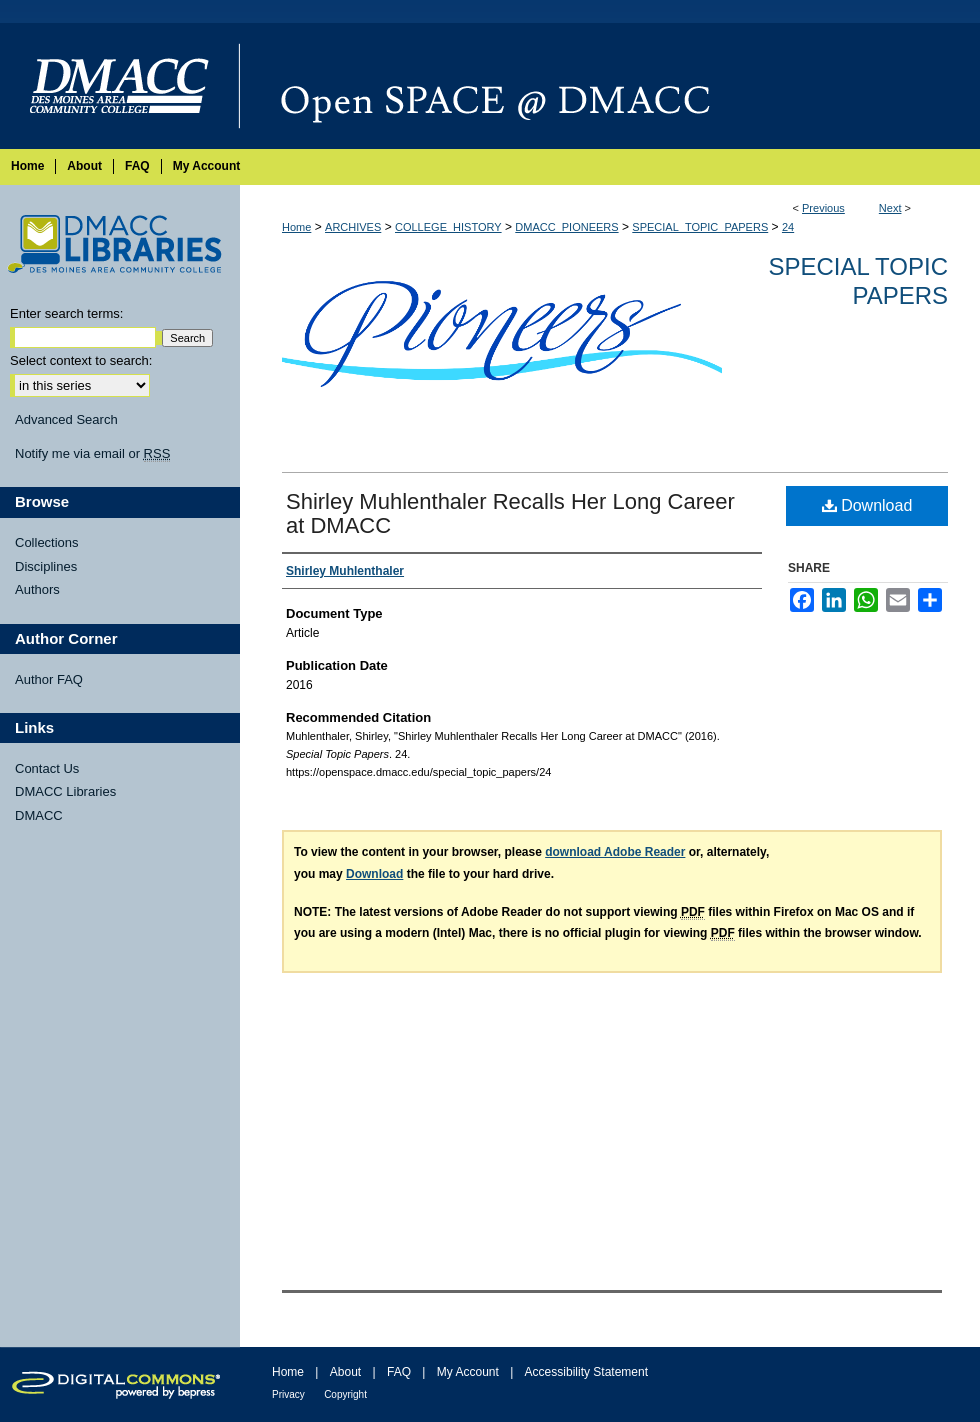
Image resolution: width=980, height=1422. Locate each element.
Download (867, 505)
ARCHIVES (353, 227)
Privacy (288, 1394)
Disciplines (46, 566)
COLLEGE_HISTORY (448, 227)
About (345, 1372)
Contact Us (47, 768)
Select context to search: (81, 360)
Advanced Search (66, 419)
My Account (468, 1372)
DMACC (39, 815)
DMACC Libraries (65, 791)
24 (788, 227)
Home (296, 227)
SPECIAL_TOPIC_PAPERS (700, 227)
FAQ (399, 1372)
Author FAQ (49, 679)
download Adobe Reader (615, 852)
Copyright (345, 1394)
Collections (47, 542)
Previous (823, 208)
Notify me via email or (92, 454)
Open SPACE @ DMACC (610, 86)
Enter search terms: (66, 313)
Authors (37, 589)
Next (890, 208)
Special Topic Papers (858, 281)
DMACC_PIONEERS (566, 227)
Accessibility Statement (586, 1372)
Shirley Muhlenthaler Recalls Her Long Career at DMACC (510, 513)
